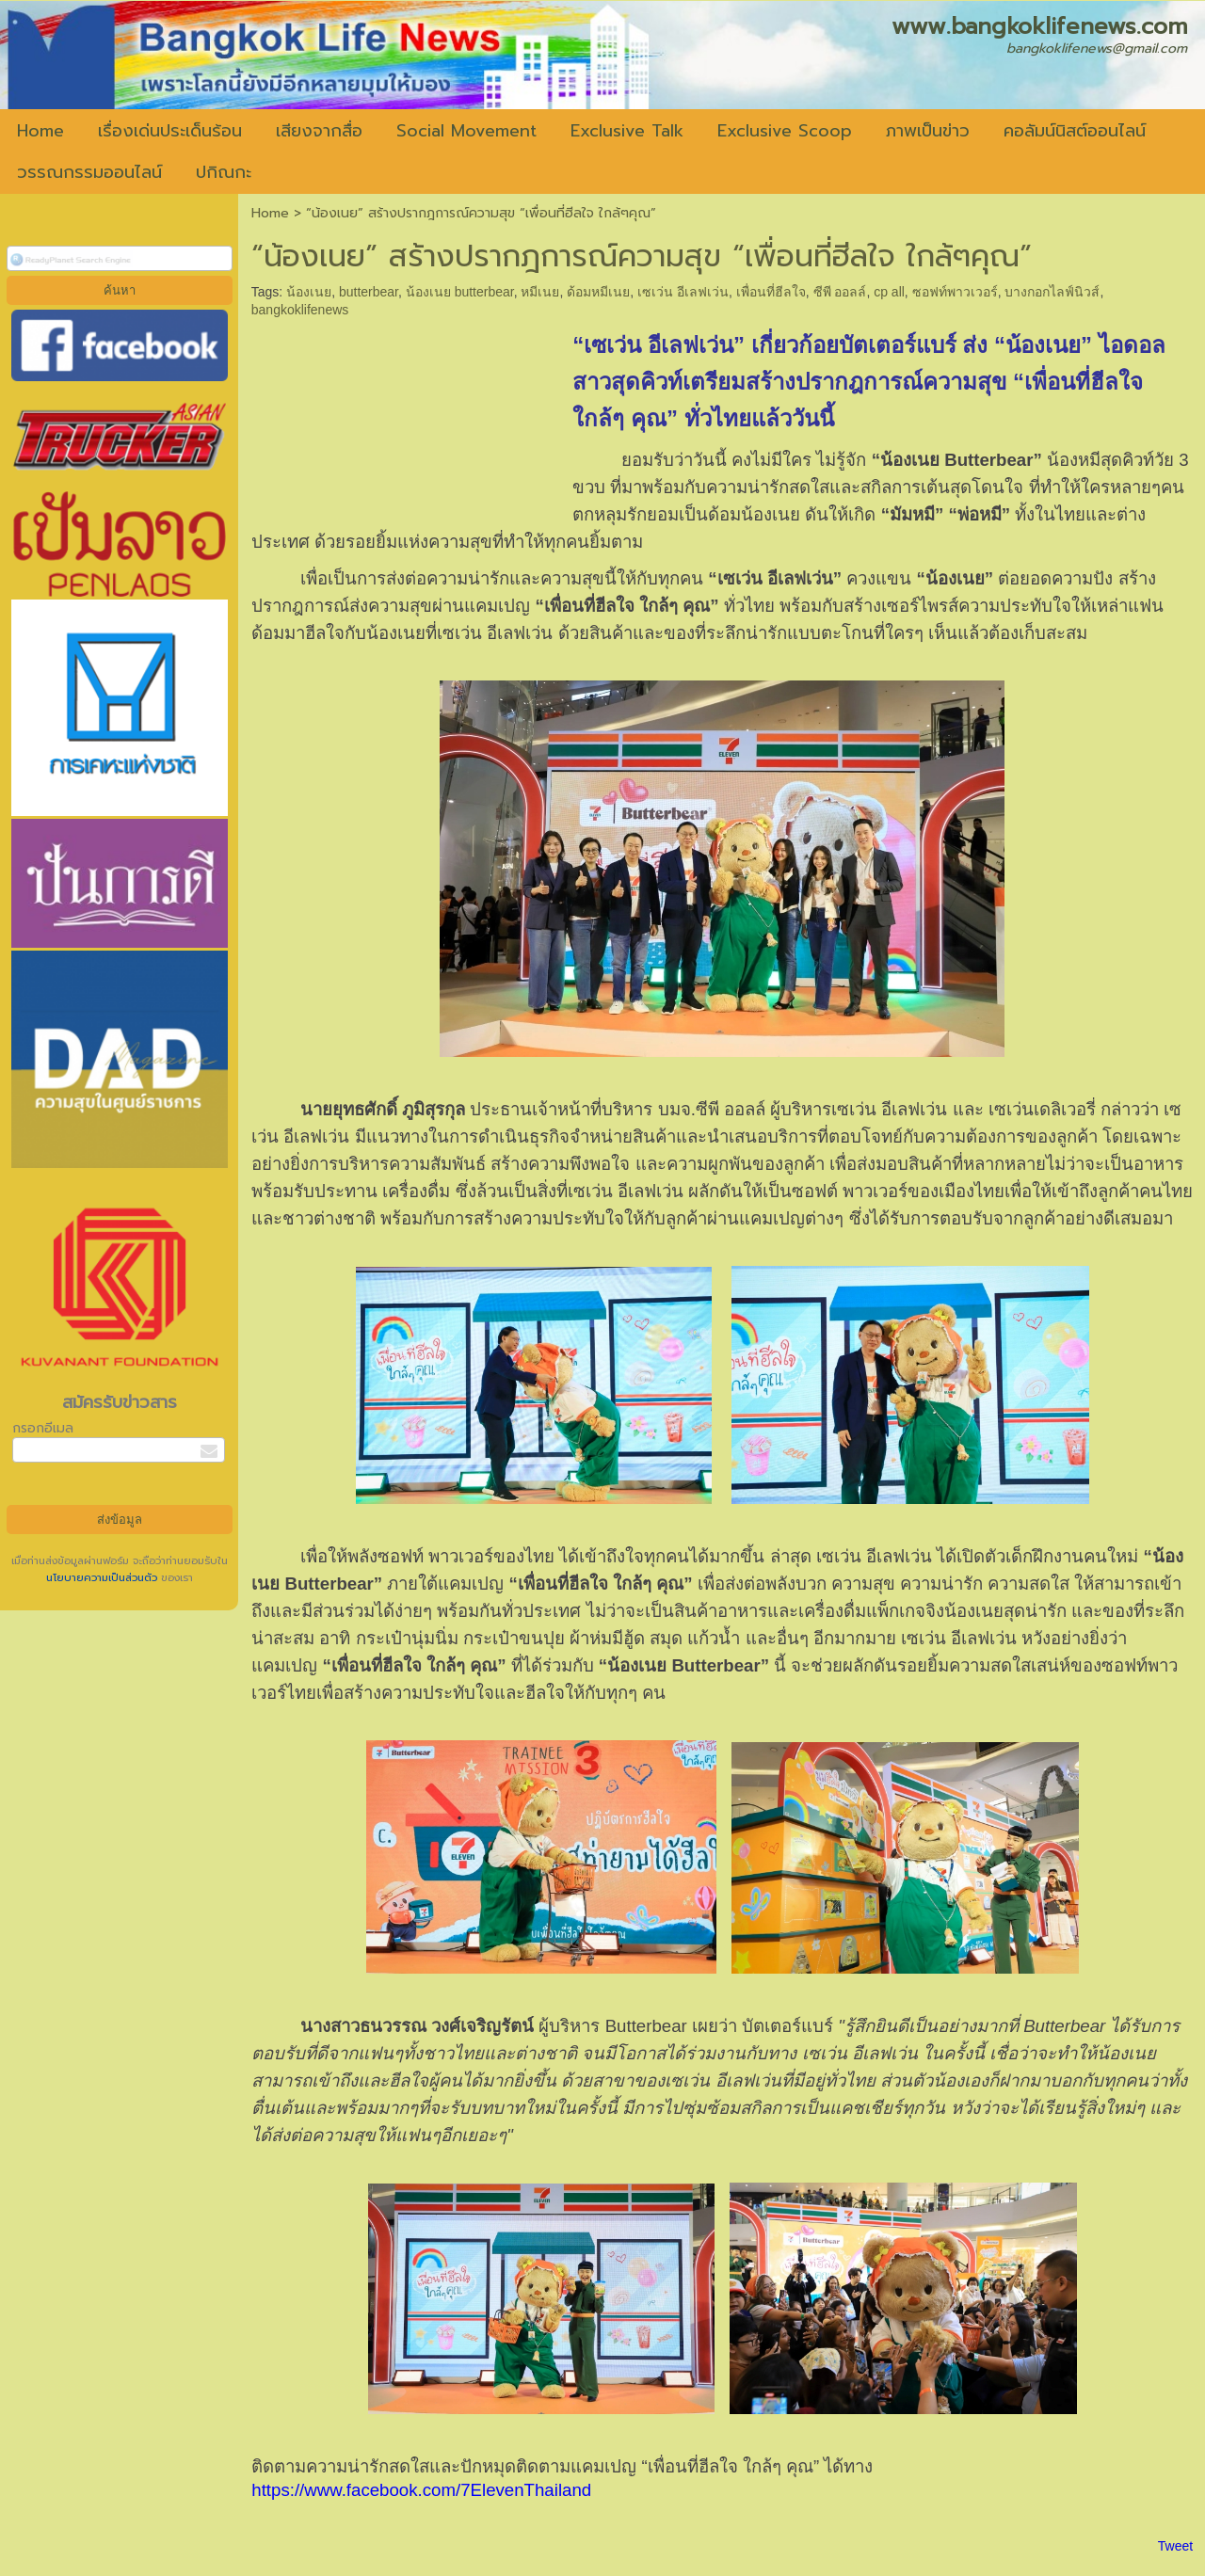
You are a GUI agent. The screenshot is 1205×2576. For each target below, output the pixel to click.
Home (270, 213)
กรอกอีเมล (42, 1428)
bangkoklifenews (300, 309)
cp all (889, 291)
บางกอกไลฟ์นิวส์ (1052, 291)
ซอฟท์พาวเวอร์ (955, 291)
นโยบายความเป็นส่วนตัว (103, 1578)
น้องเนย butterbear (460, 291)
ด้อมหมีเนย (598, 291)
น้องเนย (308, 291)
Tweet (1175, 2545)
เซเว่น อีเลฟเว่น (683, 291)
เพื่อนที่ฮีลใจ (771, 291)
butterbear (368, 291)
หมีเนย (540, 291)
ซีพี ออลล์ (840, 291)
